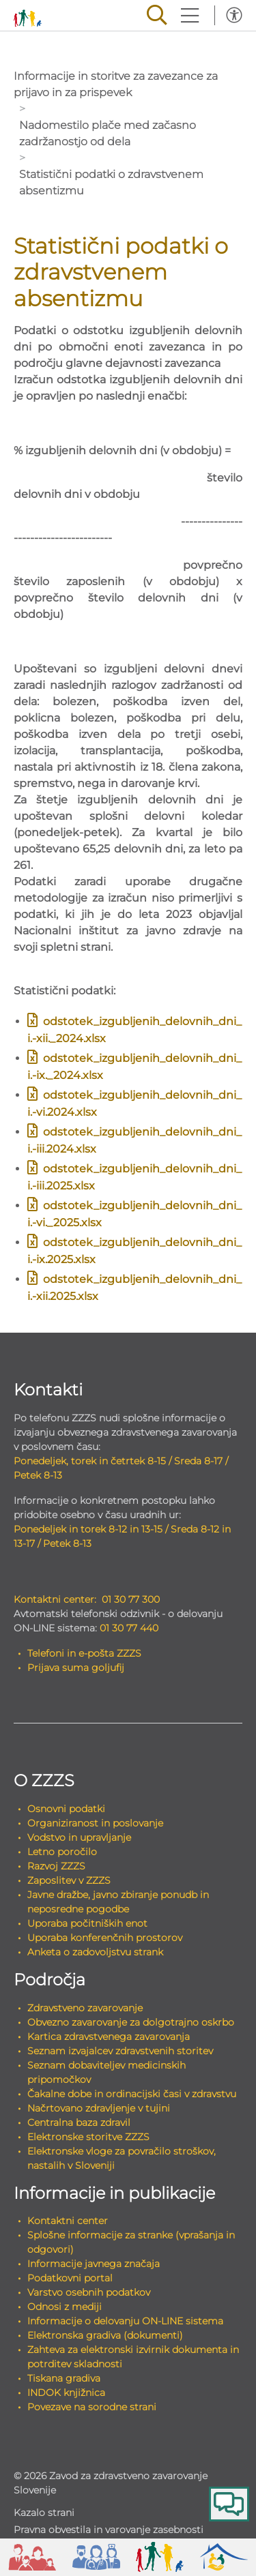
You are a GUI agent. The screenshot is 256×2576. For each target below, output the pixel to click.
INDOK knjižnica (66, 2392)
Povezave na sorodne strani (91, 2407)
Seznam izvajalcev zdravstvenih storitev (120, 2051)
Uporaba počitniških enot (87, 1923)
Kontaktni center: (55, 1599)
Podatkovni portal (70, 2278)
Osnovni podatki (66, 1809)
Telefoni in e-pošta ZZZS (84, 1653)
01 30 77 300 (131, 1599)
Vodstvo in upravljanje (79, 1837)
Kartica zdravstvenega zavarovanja (108, 2036)
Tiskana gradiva (63, 2378)
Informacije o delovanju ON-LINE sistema (125, 2321)
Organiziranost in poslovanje (95, 1823)
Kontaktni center (67, 2221)
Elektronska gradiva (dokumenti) (105, 2335)
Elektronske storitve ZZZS (88, 2137)
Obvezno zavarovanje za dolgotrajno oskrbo (130, 2022)
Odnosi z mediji (64, 2306)
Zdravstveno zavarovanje (85, 2008)
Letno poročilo (62, 1852)
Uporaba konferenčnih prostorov (104, 1937)
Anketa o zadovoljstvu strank (95, 1952)
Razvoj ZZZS (56, 1866)
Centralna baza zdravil (78, 2122)
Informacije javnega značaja (93, 2263)
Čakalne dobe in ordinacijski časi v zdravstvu (131, 2094)
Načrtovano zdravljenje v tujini (98, 2108)
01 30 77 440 (129, 1628)
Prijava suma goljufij (75, 1667)
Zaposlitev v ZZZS (69, 1880)
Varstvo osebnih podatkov (88, 2292)
